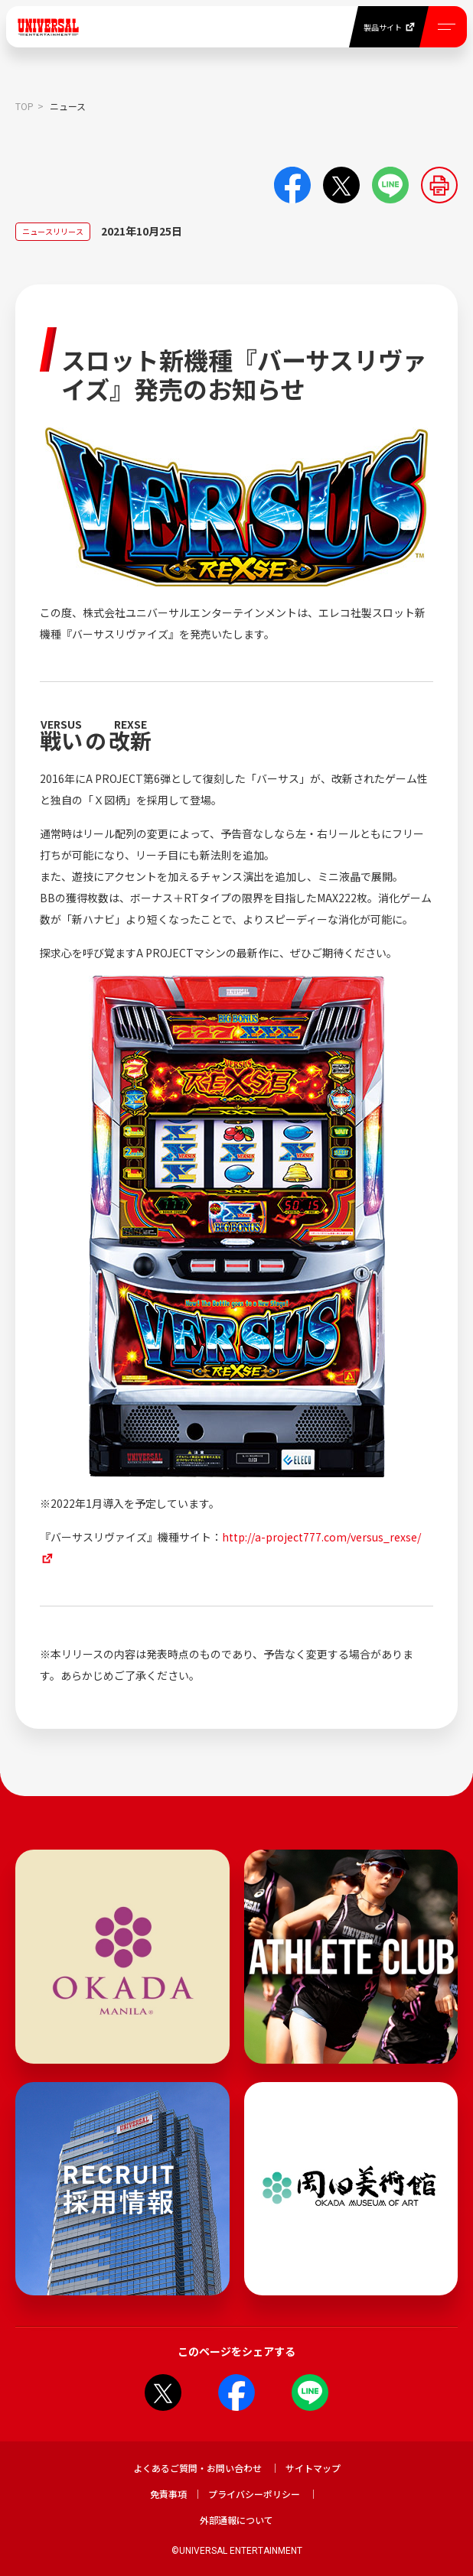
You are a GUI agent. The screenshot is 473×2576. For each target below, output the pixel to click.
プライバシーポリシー (254, 2493)
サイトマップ (313, 2467)
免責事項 (168, 2493)
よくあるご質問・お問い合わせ (197, 2467)
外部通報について (236, 2519)
